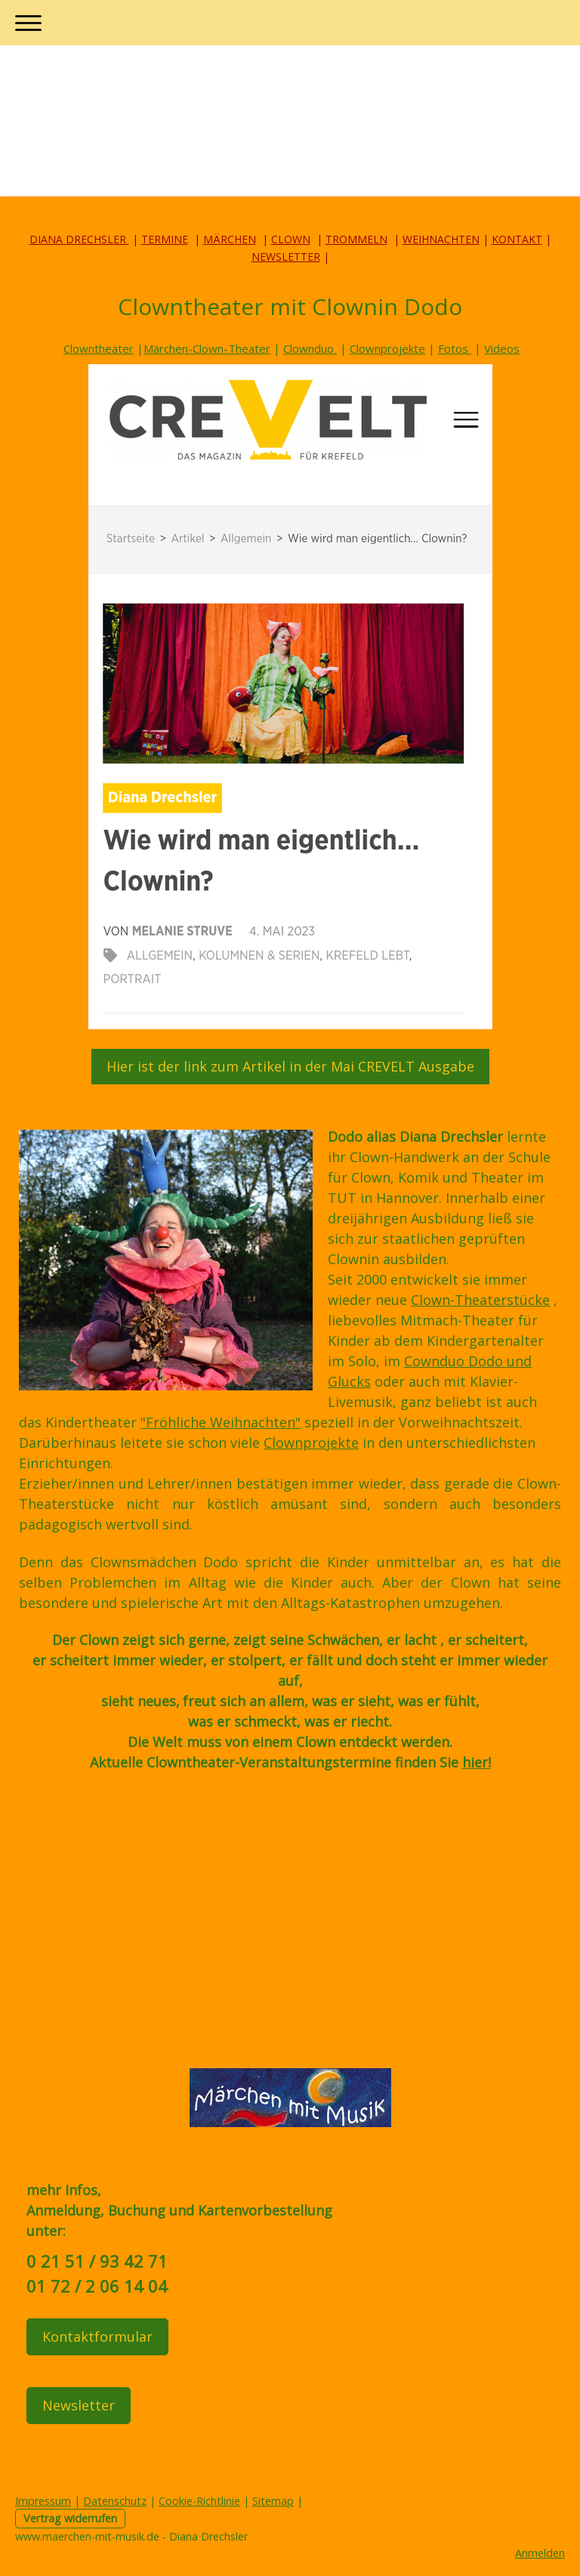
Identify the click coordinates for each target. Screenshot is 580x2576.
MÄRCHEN (229, 239)
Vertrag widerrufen (70, 2518)
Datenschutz (115, 2501)
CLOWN (290, 239)
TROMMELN (356, 239)
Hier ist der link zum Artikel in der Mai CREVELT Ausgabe (290, 1066)
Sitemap (273, 2501)
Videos (502, 348)
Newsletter (78, 2405)
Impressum (43, 2501)
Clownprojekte (387, 348)
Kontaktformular (97, 2336)
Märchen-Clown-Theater (206, 348)
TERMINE (164, 239)
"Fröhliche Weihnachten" (220, 1422)
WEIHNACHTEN (441, 239)
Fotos (454, 348)
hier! (476, 1762)
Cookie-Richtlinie (199, 2501)
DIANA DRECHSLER (79, 239)
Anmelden (540, 2553)
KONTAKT (517, 239)
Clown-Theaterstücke (480, 1300)
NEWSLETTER (285, 256)
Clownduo (310, 348)
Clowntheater (98, 348)
